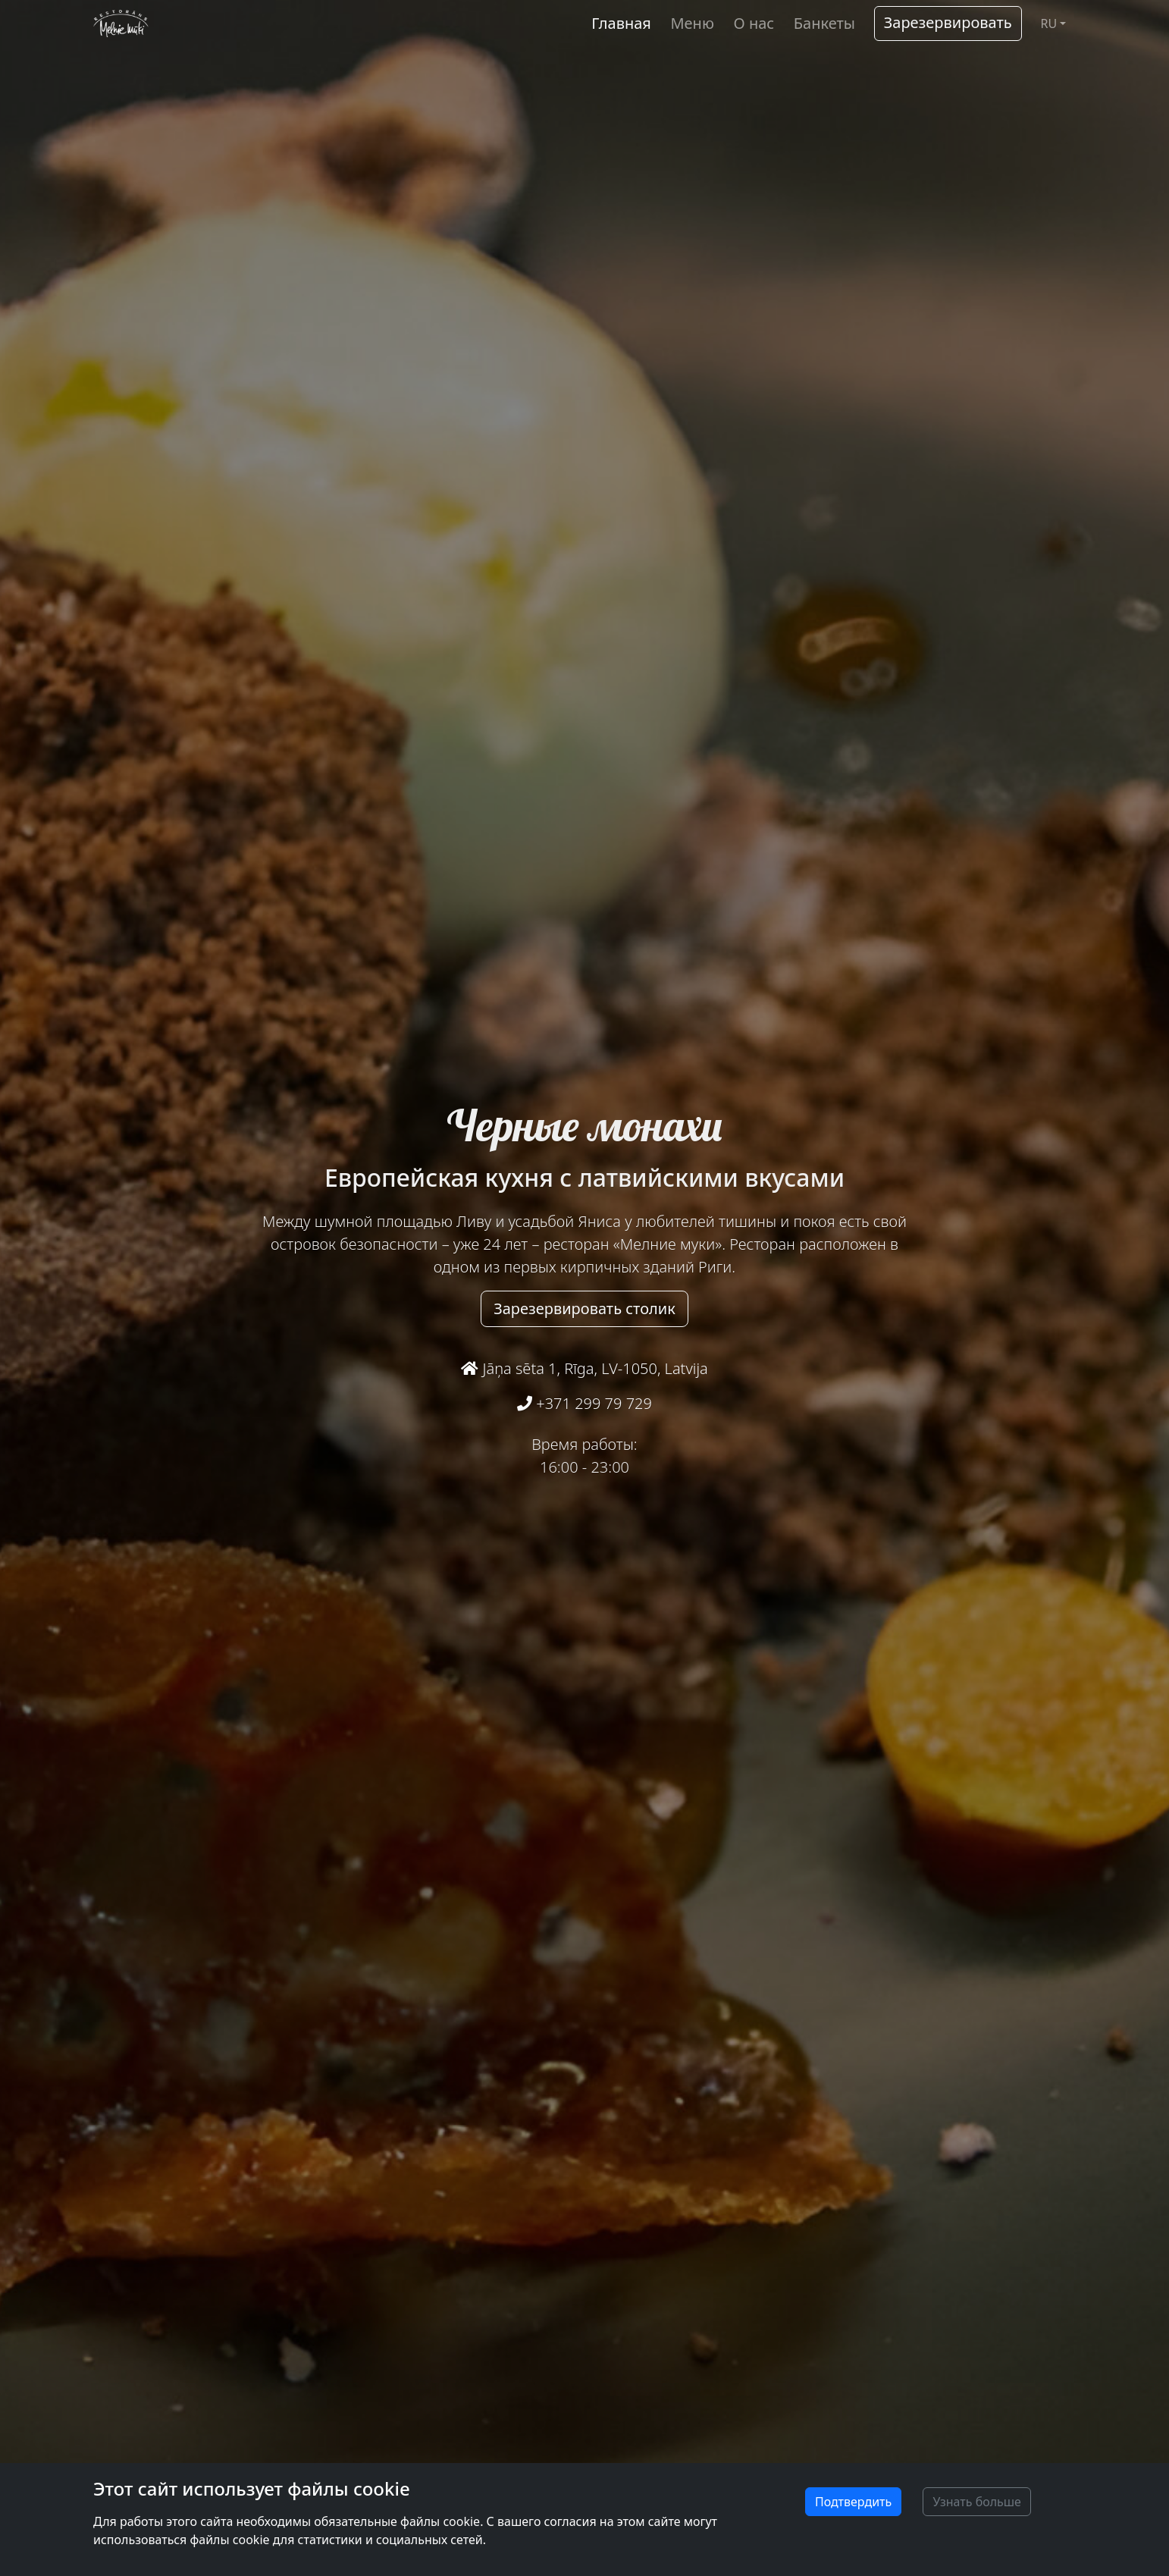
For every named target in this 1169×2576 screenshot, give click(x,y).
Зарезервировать (948, 22)
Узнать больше (976, 2501)
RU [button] (1048, 23)
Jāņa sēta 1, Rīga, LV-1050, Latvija (584, 1368)
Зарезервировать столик (584, 1308)
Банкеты (824, 23)
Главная (621, 23)
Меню (691, 23)
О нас (753, 23)
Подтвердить (853, 2501)
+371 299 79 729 (584, 1403)
